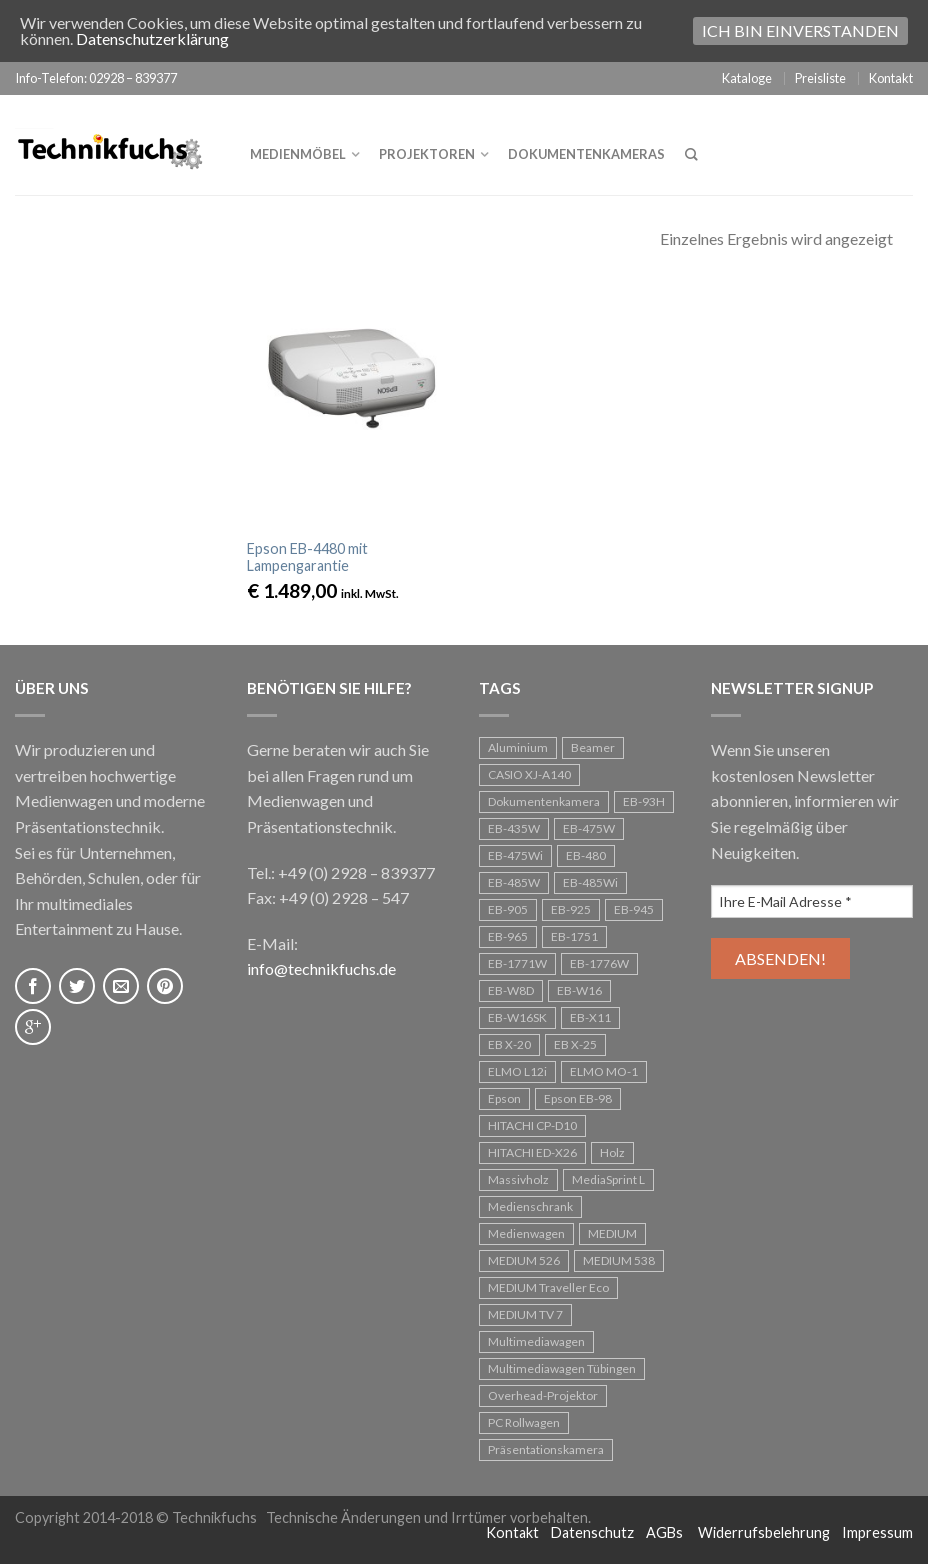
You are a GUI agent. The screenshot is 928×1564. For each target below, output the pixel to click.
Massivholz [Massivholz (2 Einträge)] (518, 1179)
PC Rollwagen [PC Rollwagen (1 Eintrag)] (524, 1422)
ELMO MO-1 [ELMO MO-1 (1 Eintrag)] (604, 1071)
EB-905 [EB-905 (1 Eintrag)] (508, 909)
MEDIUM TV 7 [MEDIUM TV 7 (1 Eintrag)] (525, 1314)
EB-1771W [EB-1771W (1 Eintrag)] (517, 963)
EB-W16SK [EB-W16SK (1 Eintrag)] (517, 1017)
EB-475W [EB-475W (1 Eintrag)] (589, 828)
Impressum (877, 1532)
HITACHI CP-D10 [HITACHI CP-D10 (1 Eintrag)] (532, 1125)
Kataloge (747, 78)
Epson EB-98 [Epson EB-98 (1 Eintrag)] (578, 1098)
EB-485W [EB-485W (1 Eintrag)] (514, 882)
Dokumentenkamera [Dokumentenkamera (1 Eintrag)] (544, 801)
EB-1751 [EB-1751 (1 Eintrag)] (574, 936)
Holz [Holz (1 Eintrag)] (612, 1152)
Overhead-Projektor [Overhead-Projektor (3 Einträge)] (543, 1395)
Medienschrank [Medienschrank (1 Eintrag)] (530, 1206)
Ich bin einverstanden (800, 30)
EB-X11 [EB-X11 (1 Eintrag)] (590, 1017)
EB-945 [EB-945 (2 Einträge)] (634, 909)
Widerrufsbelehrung (764, 1532)
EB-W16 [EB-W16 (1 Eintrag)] (579, 990)
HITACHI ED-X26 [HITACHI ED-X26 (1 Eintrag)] (532, 1152)
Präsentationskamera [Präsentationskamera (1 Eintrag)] (546, 1449)
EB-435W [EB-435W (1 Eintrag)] (514, 828)
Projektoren (427, 154)
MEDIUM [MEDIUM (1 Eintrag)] (612, 1233)
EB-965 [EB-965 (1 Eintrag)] (508, 936)
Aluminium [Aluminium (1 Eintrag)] (518, 747)
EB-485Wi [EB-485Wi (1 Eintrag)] (590, 882)
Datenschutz (592, 1532)
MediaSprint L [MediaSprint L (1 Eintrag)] (608, 1179)
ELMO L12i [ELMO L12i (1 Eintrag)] (517, 1071)
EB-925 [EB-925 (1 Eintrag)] (571, 909)
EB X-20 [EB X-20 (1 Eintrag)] (509, 1044)
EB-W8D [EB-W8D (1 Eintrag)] (511, 990)
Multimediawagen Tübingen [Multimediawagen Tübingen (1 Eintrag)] (562, 1368)
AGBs (664, 1532)
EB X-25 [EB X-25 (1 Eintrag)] (575, 1044)
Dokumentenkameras (586, 154)
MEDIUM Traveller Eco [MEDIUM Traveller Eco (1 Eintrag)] (548, 1287)
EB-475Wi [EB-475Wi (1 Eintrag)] (515, 855)
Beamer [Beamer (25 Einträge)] (593, 747)
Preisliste (820, 78)
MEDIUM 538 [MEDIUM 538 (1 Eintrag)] (619, 1260)
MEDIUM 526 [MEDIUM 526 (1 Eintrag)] (524, 1260)
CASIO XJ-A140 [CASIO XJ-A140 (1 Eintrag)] (529, 774)
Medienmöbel (298, 154)
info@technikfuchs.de (321, 968)
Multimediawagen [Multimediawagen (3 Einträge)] (536, 1341)
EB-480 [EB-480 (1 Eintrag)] (586, 855)
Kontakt (891, 78)
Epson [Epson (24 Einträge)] (504, 1098)
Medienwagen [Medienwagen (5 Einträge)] (526, 1233)
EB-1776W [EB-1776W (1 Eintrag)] (599, 963)
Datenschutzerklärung (152, 38)
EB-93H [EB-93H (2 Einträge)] (644, 801)
